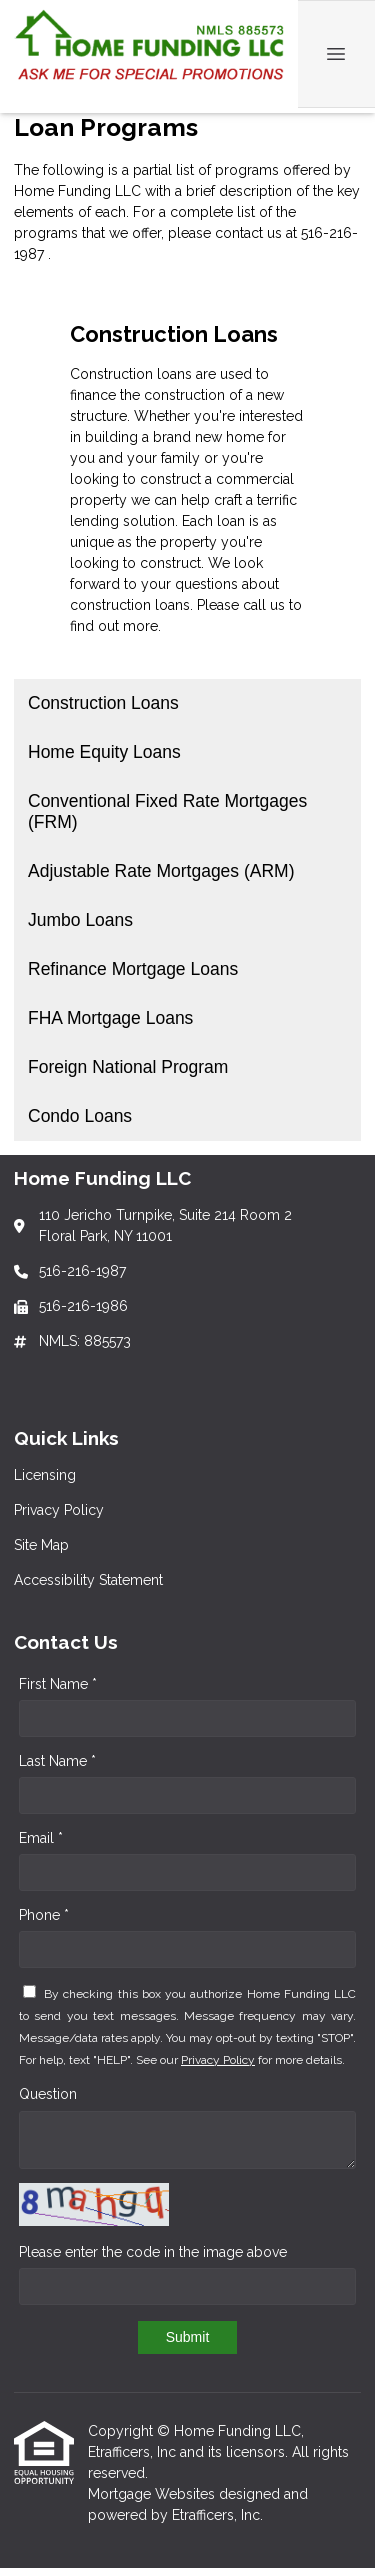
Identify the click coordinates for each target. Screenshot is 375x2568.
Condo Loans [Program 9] (80, 1116)
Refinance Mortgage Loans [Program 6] (133, 969)
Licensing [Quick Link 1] (45, 1475)
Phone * (44, 1915)
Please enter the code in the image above (153, 2252)
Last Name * (57, 1761)
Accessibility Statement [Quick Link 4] (88, 1580)
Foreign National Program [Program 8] (128, 1067)
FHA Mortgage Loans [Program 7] (110, 1018)
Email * (41, 1838)
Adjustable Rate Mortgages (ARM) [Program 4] (161, 871)
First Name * (58, 1684)
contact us (248, 233)
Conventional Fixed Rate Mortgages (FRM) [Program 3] (167, 811)
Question (48, 2094)
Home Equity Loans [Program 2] (104, 752)
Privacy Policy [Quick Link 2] (59, 1510)
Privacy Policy (218, 2060)
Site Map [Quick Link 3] (41, 1545)
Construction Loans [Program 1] (103, 703)
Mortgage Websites (153, 2494)
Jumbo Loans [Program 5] (80, 920)
